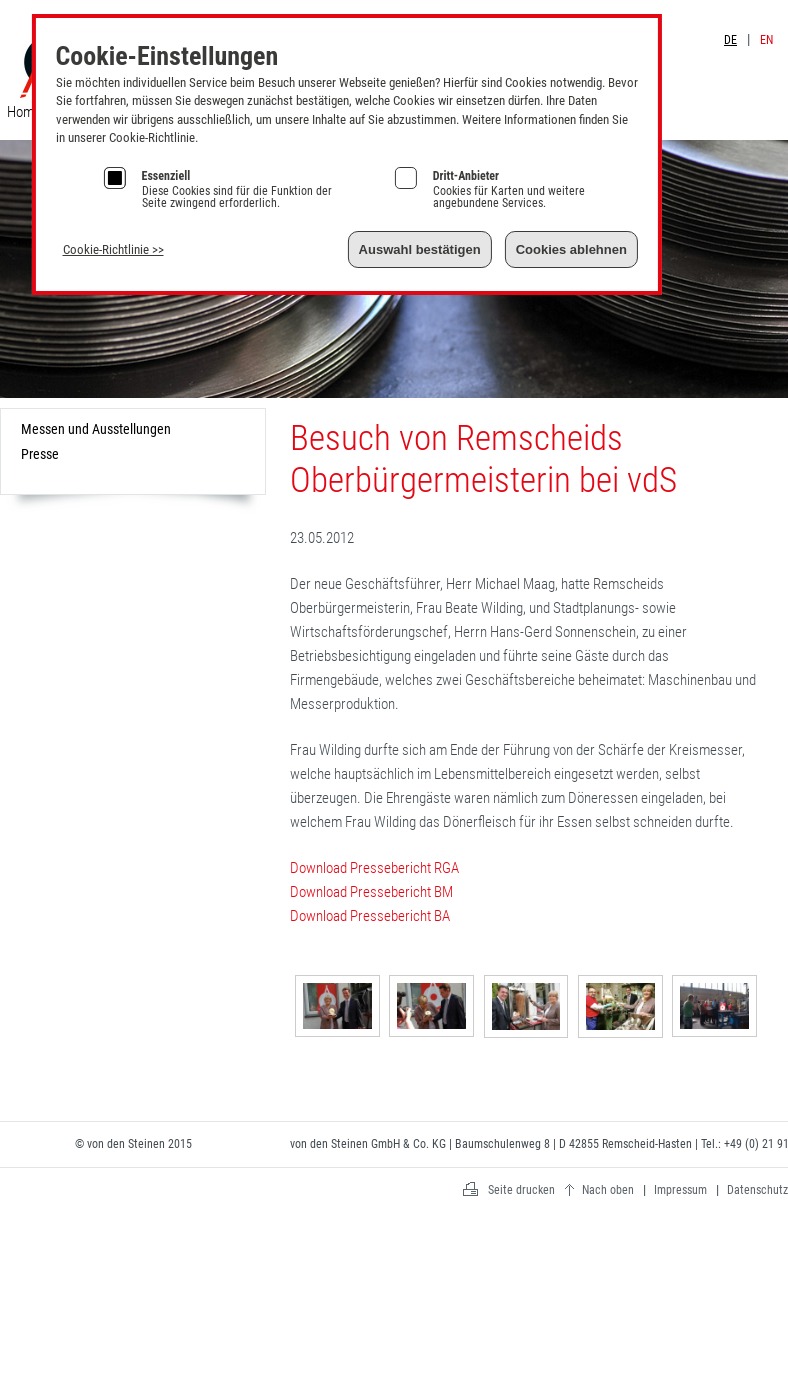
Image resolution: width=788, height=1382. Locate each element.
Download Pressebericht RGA (374, 868)
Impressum (753, 18)
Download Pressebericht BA (370, 916)
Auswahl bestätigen (420, 249)
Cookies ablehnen (571, 249)
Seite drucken (521, 1190)
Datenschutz (757, 1190)
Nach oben (608, 1190)
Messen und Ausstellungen (96, 429)
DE (730, 40)
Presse (40, 454)
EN (766, 40)
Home (24, 112)
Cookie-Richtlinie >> (113, 249)
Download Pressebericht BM (371, 892)
